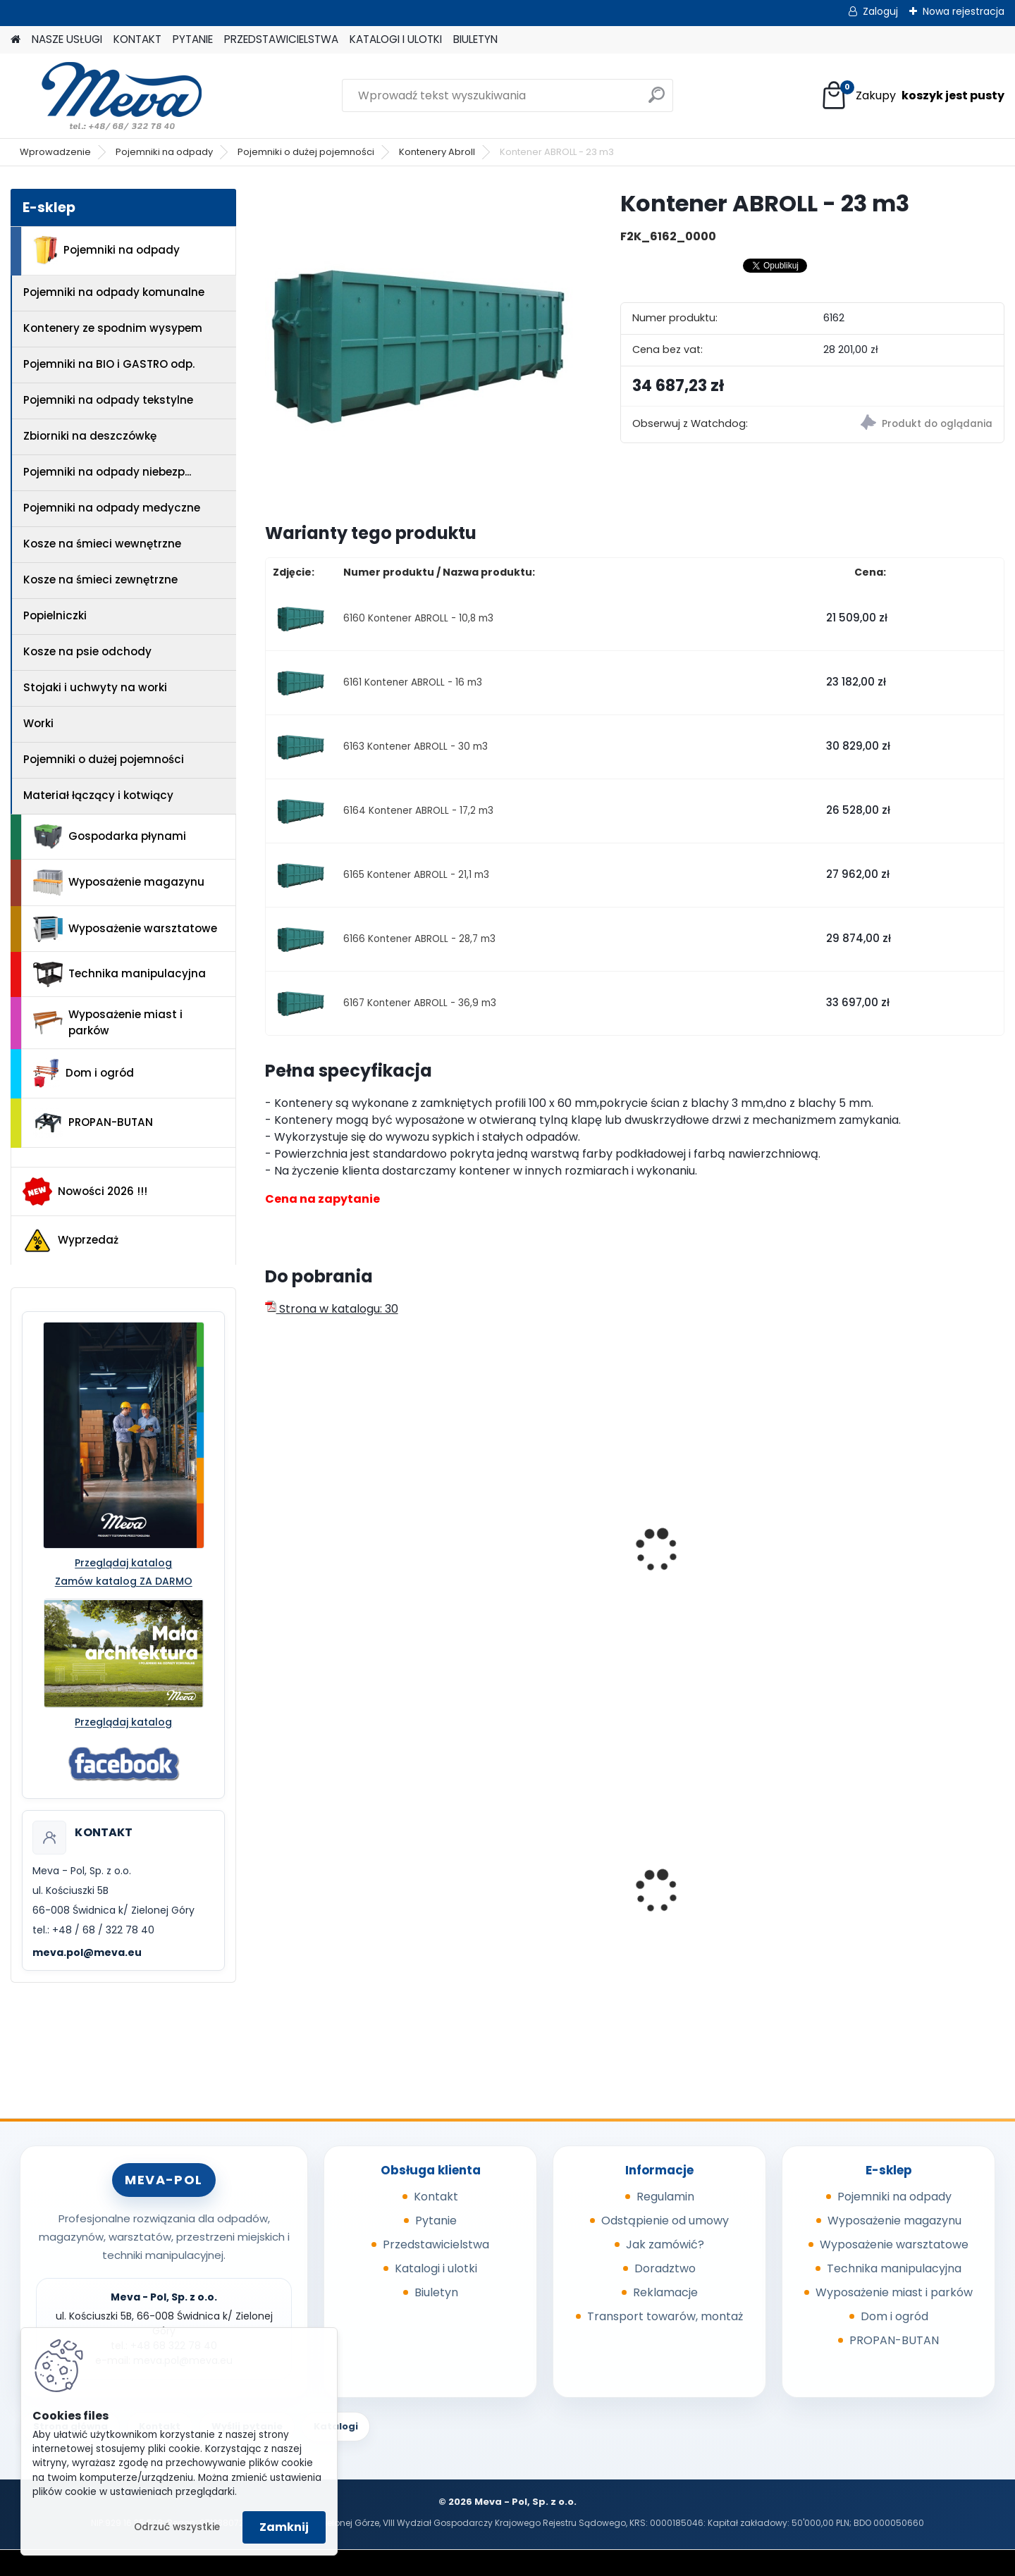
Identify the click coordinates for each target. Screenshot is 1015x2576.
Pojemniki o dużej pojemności (306, 152)
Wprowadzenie (55, 152)
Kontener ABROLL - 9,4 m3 (532, 1583)
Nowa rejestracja (963, 11)
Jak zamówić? (665, 2244)
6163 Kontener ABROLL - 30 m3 (415, 746)
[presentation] (271, 1535)
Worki (38, 723)
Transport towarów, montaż (665, 2316)
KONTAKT (137, 39)
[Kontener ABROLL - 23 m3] (420, 344)
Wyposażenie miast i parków (108, 1022)
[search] (656, 100)
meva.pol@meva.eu (87, 1952)
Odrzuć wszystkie (177, 2527)
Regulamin (665, 2196)
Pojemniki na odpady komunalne (113, 292)
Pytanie (436, 2220)
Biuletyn (436, 2292)
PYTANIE (193, 39)
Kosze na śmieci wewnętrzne (102, 543)
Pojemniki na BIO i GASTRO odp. (109, 364)
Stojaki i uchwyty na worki (95, 687)
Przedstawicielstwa (436, 2244)
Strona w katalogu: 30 (331, 1309)
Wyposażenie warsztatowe (125, 929)
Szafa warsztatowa (892, 1873)
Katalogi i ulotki (436, 2268)
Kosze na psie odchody (87, 651)
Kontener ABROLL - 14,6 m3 (722, 1583)
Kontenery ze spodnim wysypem (112, 328)
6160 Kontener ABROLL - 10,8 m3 (418, 618)
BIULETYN (475, 39)
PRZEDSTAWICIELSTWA (281, 39)
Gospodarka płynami (109, 837)
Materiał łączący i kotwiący (98, 795)
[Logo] (107, 96)
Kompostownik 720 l (330, 1895)
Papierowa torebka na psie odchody (722, 1899)
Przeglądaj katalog (123, 1563)
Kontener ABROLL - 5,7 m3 (344, 1583)
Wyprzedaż (70, 1241)
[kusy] (304, 1981)
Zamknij (284, 2527)
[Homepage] (15, 40)
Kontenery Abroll (437, 152)
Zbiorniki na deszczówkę (89, 435)
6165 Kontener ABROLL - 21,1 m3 (416, 874)
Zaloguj (880, 11)
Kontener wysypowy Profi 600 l (531, 1878)
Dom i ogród (83, 1073)
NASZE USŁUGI (67, 39)
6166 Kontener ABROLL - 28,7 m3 (419, 939)
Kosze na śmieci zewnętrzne (100, 579)
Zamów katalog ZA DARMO (123, 1581)
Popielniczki (55, 615)
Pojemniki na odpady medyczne (111, 507)
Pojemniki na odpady (164, 152)
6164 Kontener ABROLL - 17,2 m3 (418, 810)
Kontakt (436, 2196)
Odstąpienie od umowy (665, 2220)
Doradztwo (665, 2268)
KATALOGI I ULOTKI (396, 39)
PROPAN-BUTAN (93, 1123)
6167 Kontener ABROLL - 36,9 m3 (419, 1003)
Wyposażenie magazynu (118, 882)
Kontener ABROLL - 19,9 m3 (909, 1583)
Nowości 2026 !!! (85, 1191)
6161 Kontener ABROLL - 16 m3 (412, 682)
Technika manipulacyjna (119, 974)
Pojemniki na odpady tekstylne (108, 399)
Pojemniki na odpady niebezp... (107, 471)
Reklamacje (665, 2292)
